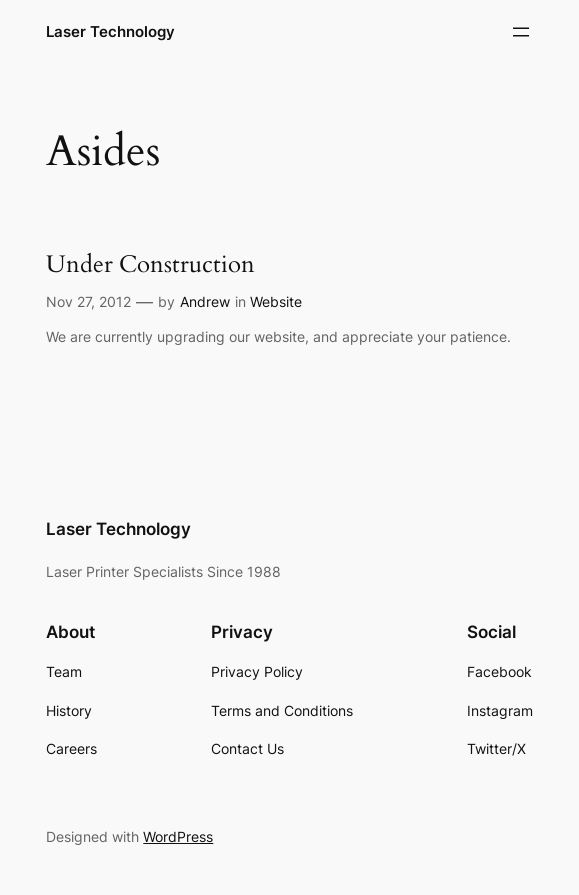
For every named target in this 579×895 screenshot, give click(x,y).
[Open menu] (521, 32)
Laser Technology (110, 31)
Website (276, 301)
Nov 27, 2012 (88, 301)
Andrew (205, 301)
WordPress (178, 836)
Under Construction (150, 264)
